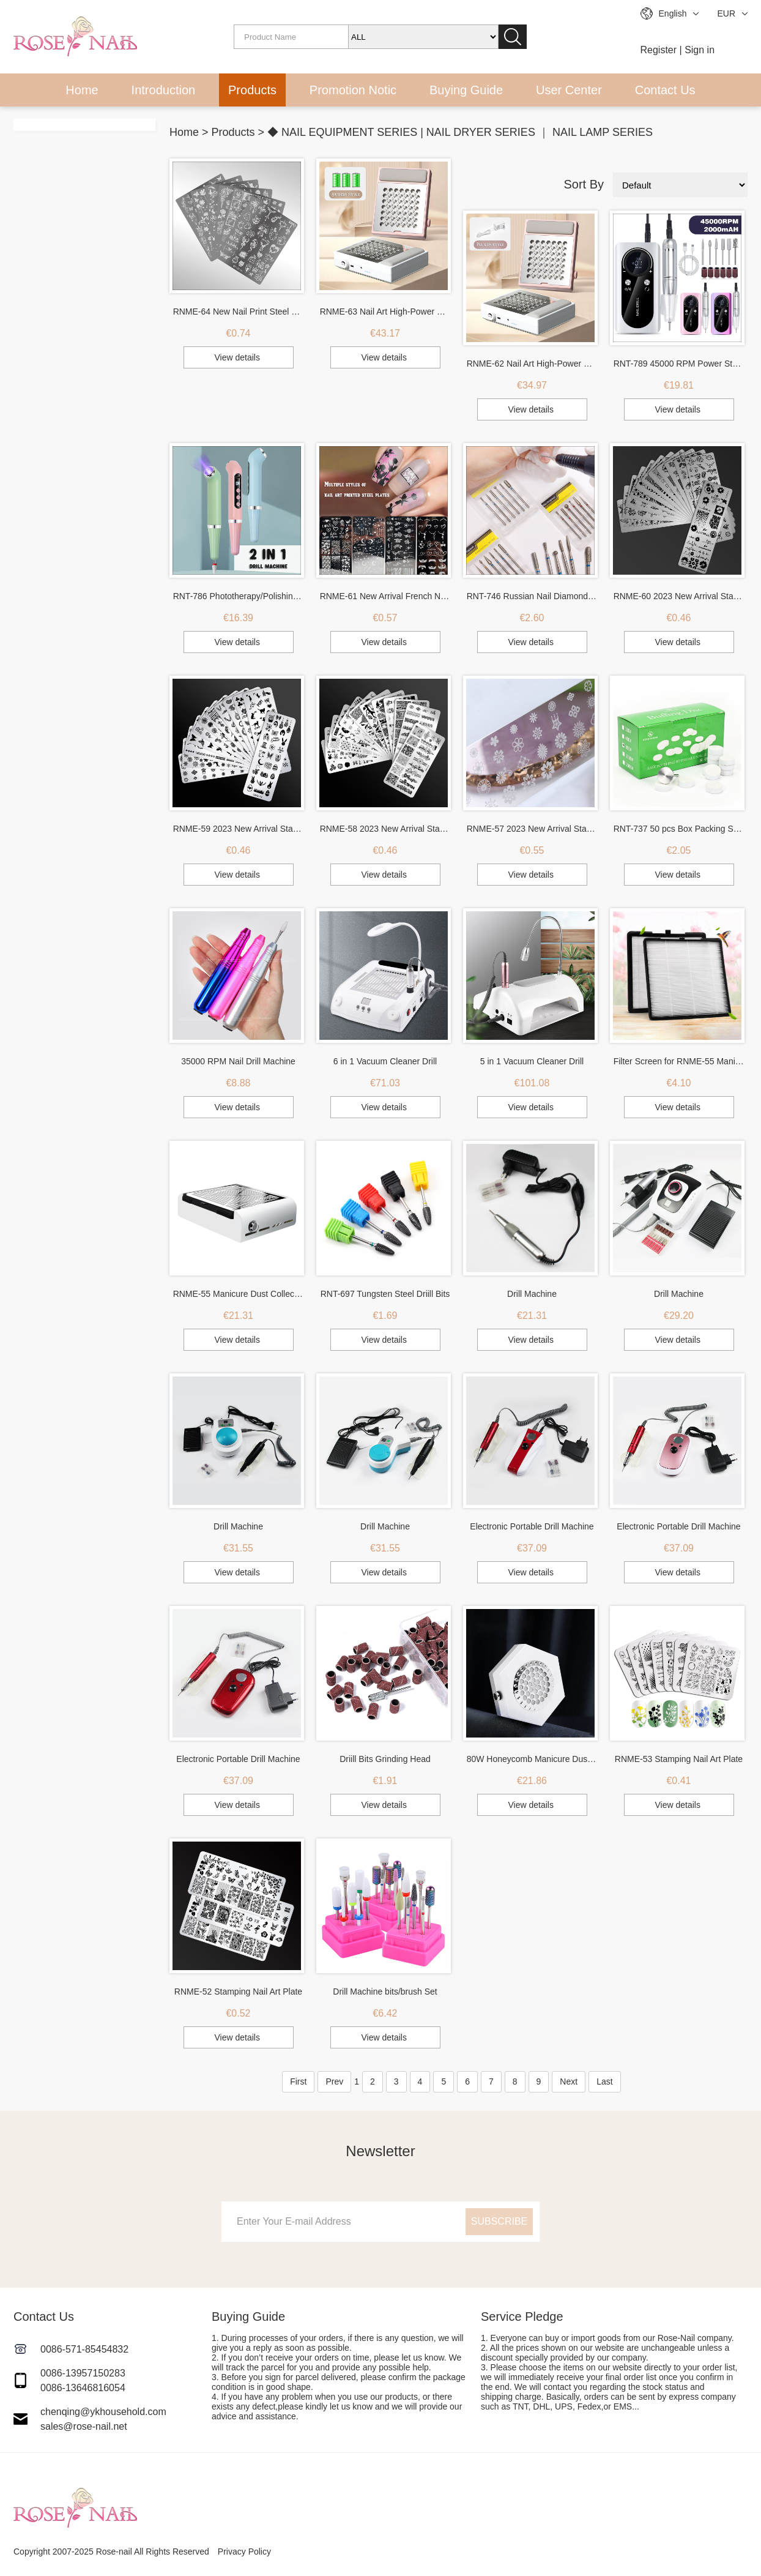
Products (252, 90)
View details (237, 357)
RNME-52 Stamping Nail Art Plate (238, 1991)
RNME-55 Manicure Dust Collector (238, 1294)
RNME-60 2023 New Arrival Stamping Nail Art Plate (679, 596)
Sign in (700, 50)
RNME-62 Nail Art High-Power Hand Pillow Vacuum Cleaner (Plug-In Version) (532, 363)
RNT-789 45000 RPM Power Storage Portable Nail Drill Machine (679, 363)
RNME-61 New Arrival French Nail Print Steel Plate (385, 596)
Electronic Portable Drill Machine (531, 1526)
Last (604, 2081)
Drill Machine (532, 1294)
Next (568, 2081)
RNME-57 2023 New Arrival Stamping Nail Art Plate (532, 829)
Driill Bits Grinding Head (385, 1759)
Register (658, 50)
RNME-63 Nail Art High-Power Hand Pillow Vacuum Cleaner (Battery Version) (385, 311)
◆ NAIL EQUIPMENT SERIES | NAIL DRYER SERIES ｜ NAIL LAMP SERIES (460, 132)
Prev (334, 2081)
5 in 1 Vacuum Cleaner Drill (532, 1061)
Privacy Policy (244, 2551)
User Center (569, 90)
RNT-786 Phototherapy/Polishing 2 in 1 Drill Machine (238, 596)
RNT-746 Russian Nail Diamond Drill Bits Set (532, 596)
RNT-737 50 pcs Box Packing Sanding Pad (679, 829)
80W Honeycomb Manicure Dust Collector (532, 1759)
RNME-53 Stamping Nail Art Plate (679, 1759)
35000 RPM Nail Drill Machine (238, 1061)
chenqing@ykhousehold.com (103, 2411)
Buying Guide (466, 90)
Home (81, 90)
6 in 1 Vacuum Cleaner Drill (385, 1061)
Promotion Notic (353, 90)
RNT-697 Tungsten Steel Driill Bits (385, 1294)
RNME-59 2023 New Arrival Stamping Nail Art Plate (238, 829)
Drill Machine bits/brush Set (385, 1991)
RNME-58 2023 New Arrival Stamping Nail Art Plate (385, 829)
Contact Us (665, 90)
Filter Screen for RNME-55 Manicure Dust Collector (679, 1061)
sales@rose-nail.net (83, 2426)
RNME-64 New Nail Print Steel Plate (238, 311)
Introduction (164, 90)
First (298, 2081)
